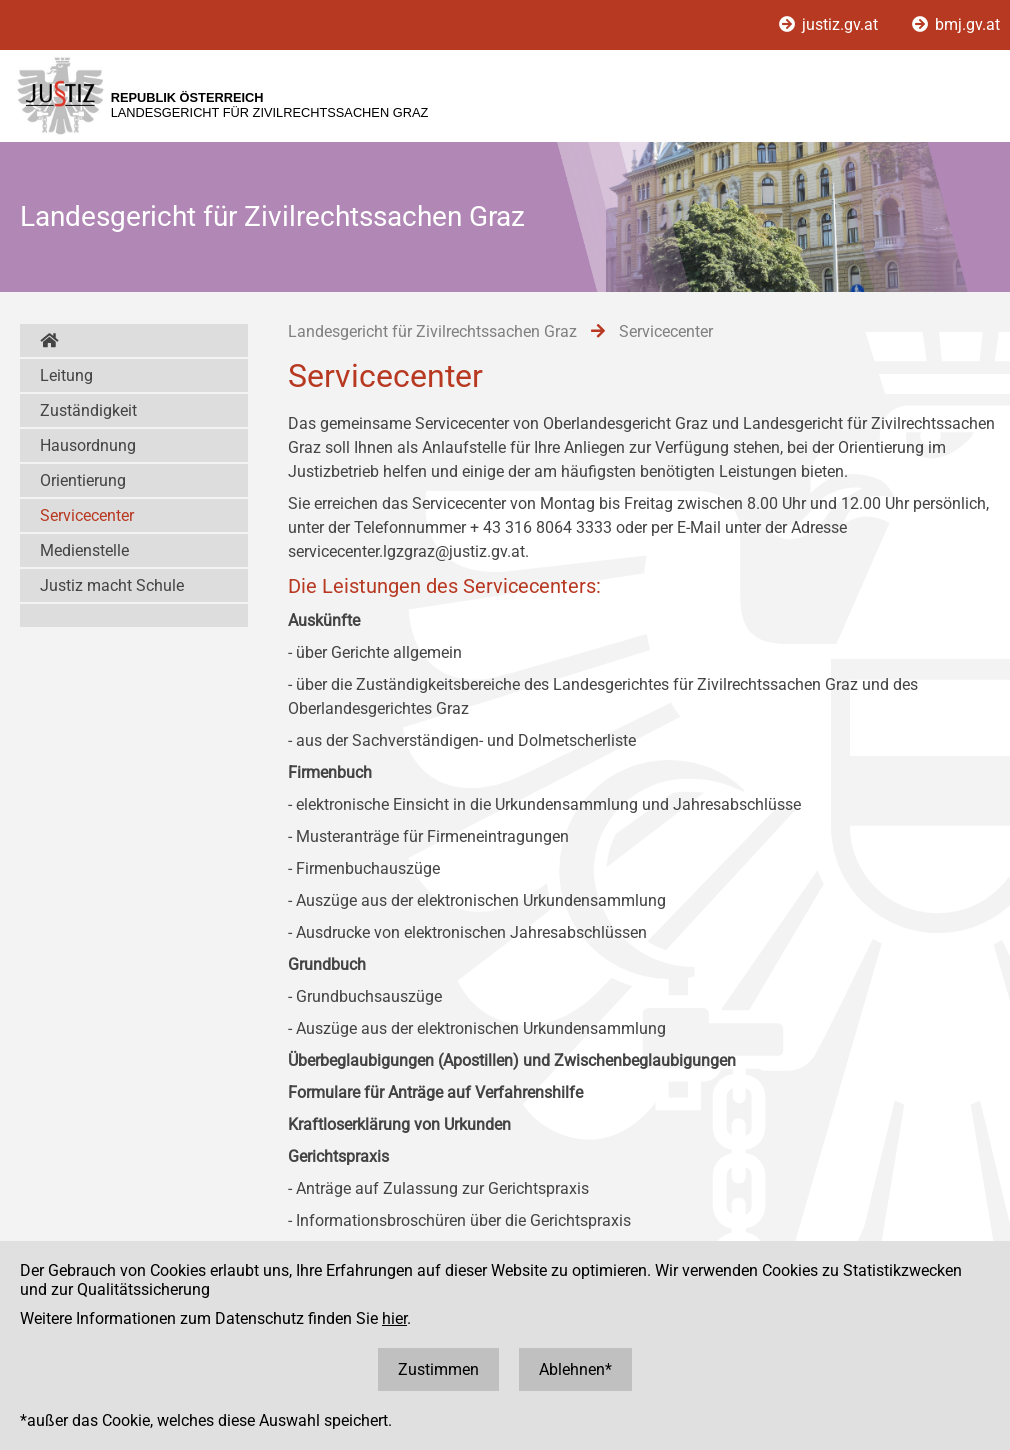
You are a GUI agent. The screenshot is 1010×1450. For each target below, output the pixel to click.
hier (394, 1318)
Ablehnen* (575, 1369)
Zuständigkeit (88, 410)
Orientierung (83, 480)
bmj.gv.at (956, 24)
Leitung (66, 375)
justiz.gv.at (830, 24)
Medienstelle (84, 550)
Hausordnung (88, 445)
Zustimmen (438, 1369)
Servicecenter (87, 515)
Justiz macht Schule (112, 585)
